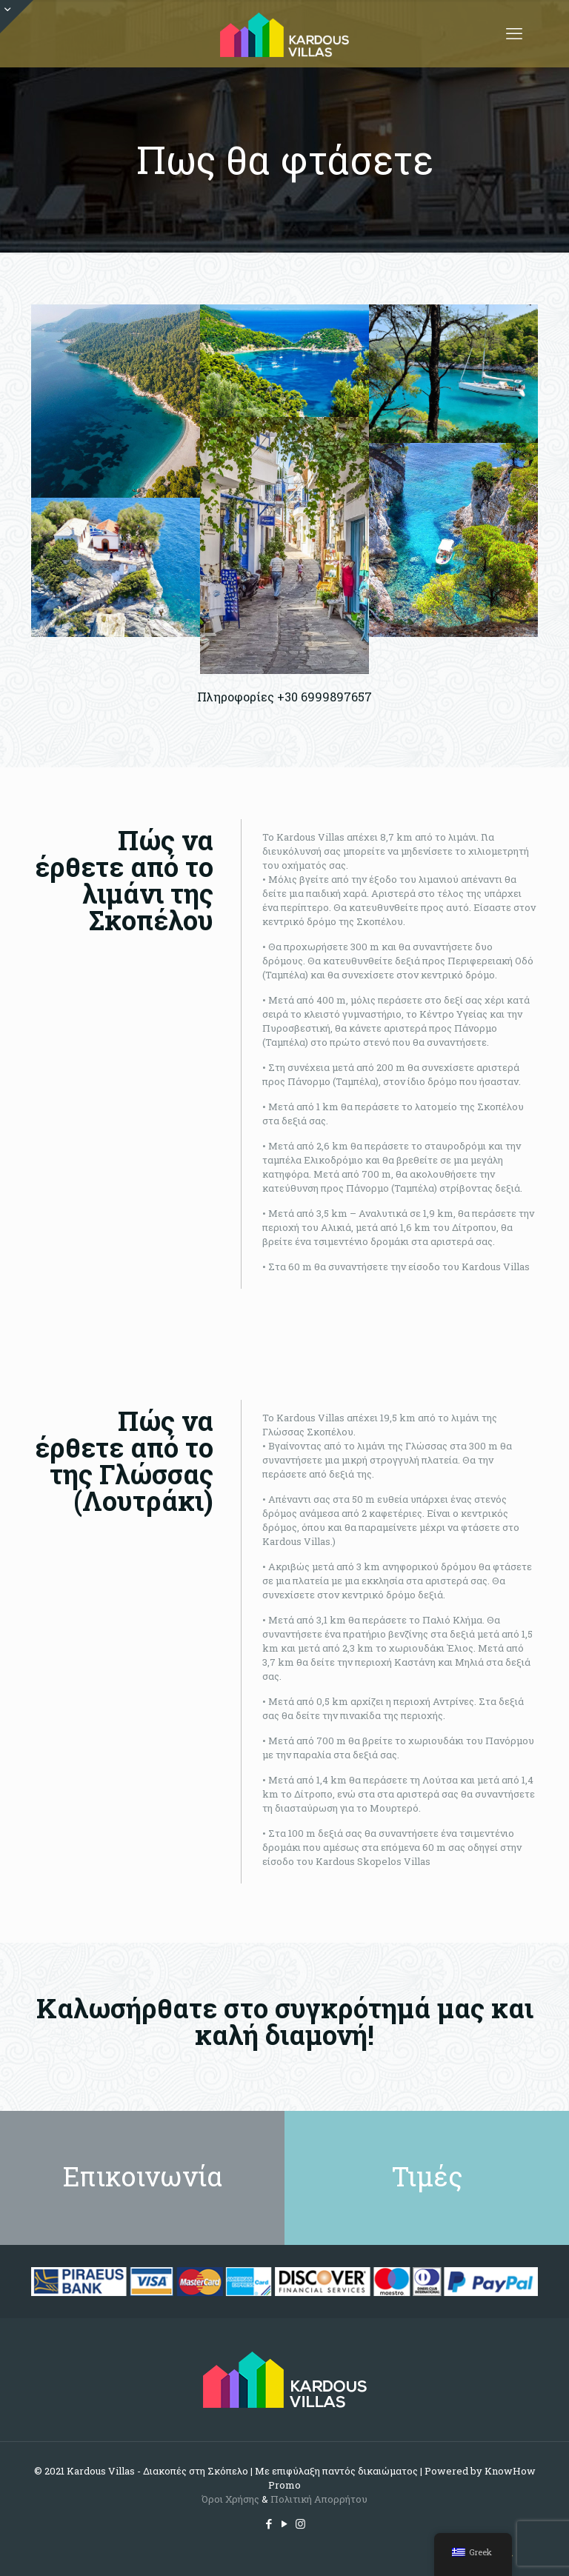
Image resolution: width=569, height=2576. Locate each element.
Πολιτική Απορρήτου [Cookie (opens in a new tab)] (318, 2499)
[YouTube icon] (284, 2523)
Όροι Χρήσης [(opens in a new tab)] (230, 2499)
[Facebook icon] (269, 2523)
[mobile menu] (514, 33)
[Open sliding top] (16, 16)
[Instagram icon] (300, 2523)
